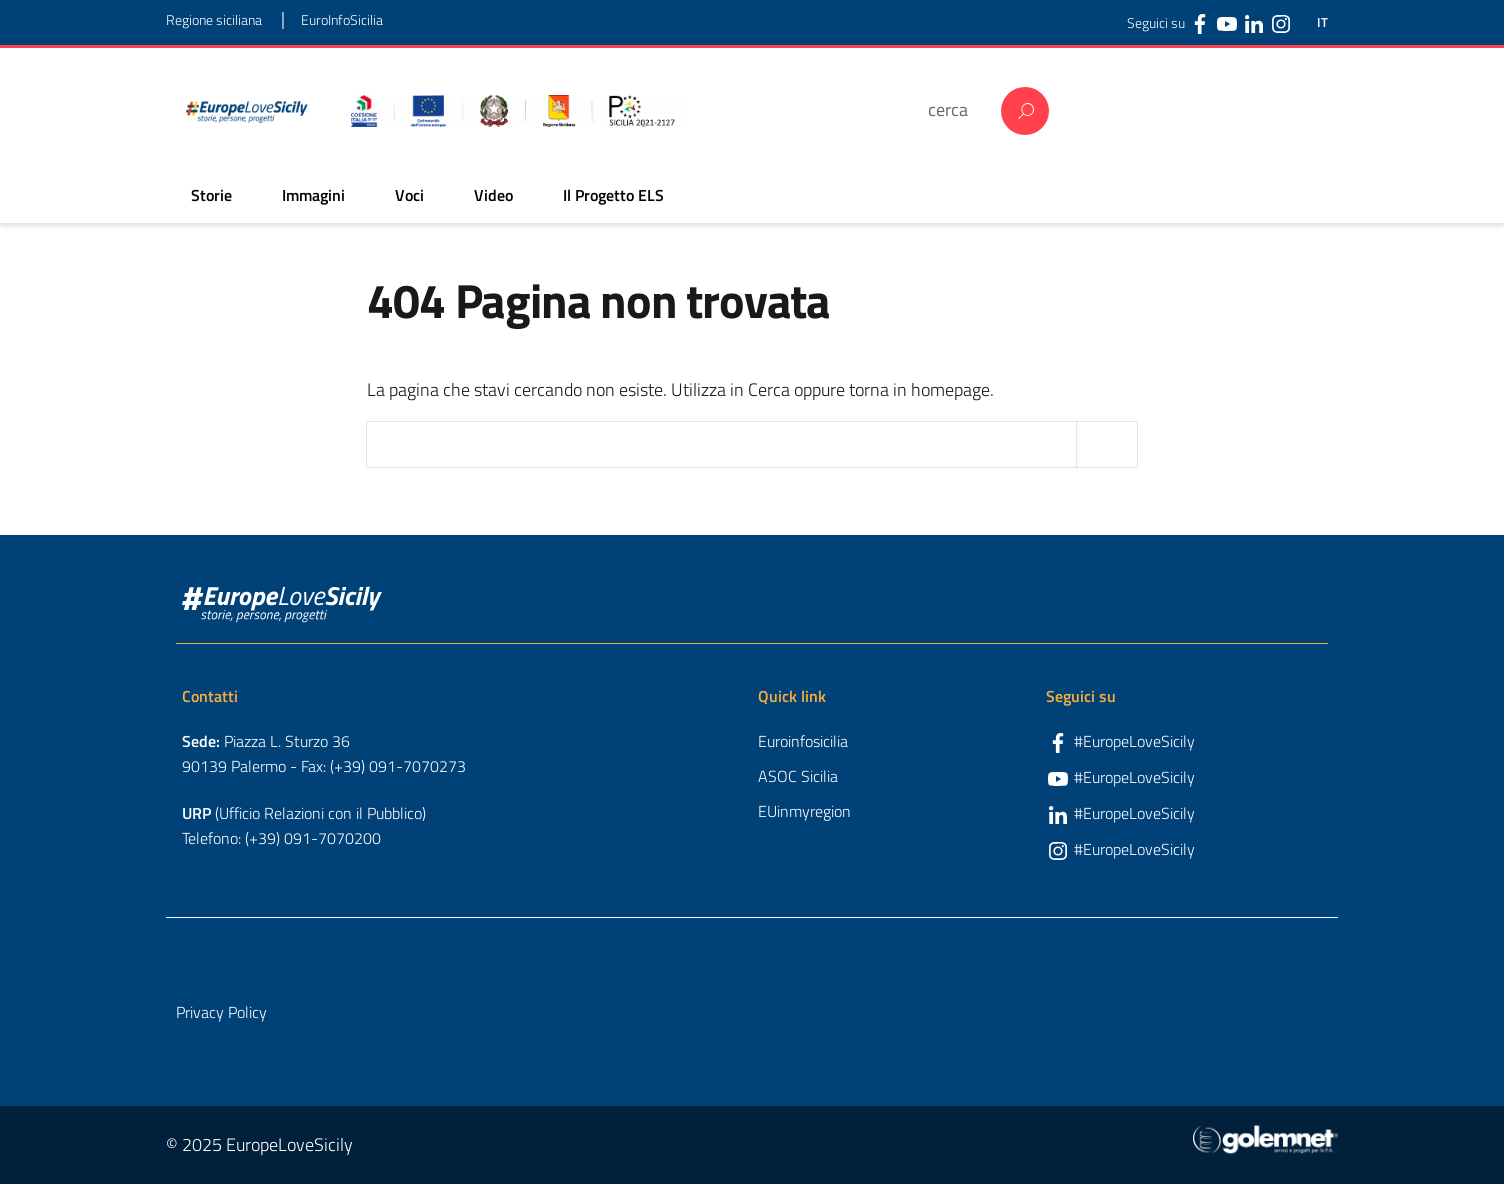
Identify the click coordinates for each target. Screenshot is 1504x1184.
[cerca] (954, 109)
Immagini (313, 195)
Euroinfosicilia (803, 741)
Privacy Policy (221, 1012)
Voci (409, 195)
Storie (211, 195)
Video (493, 195)
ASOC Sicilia (798, 776)
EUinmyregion (804, 811)
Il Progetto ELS (613, 195)
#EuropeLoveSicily (1134, 741)
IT (1322, 22)
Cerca (1025, 111)
